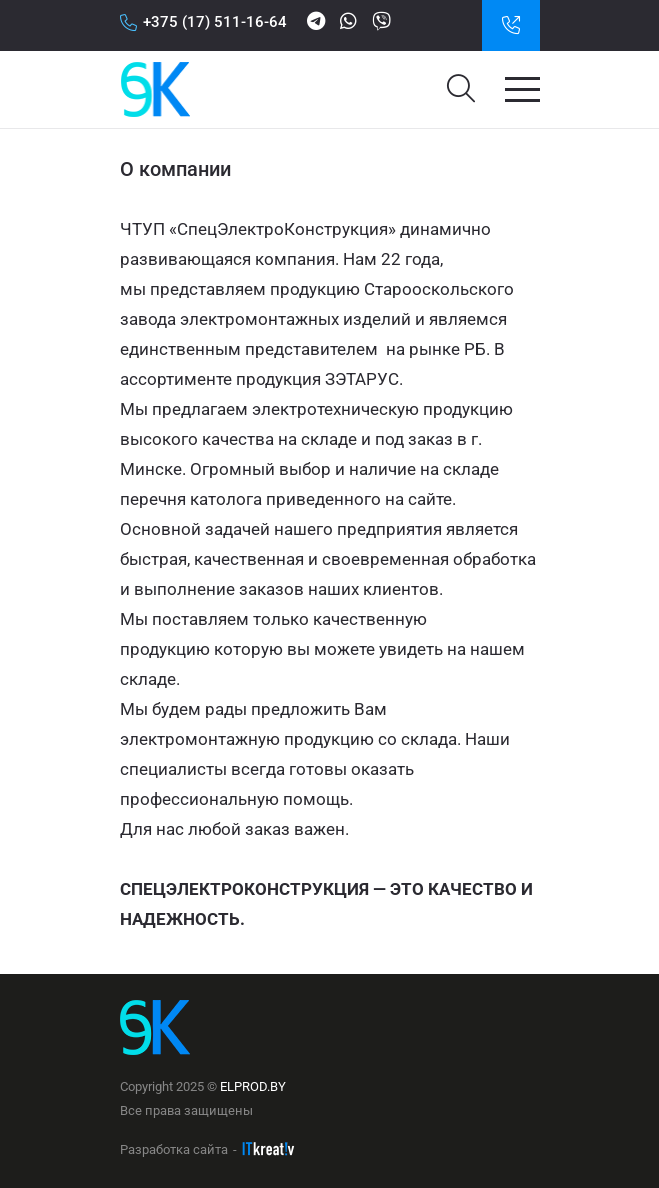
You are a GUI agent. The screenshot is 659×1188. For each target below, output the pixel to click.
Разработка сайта (174, 1149)
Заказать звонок (511, 25)
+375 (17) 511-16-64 (203, 22)
